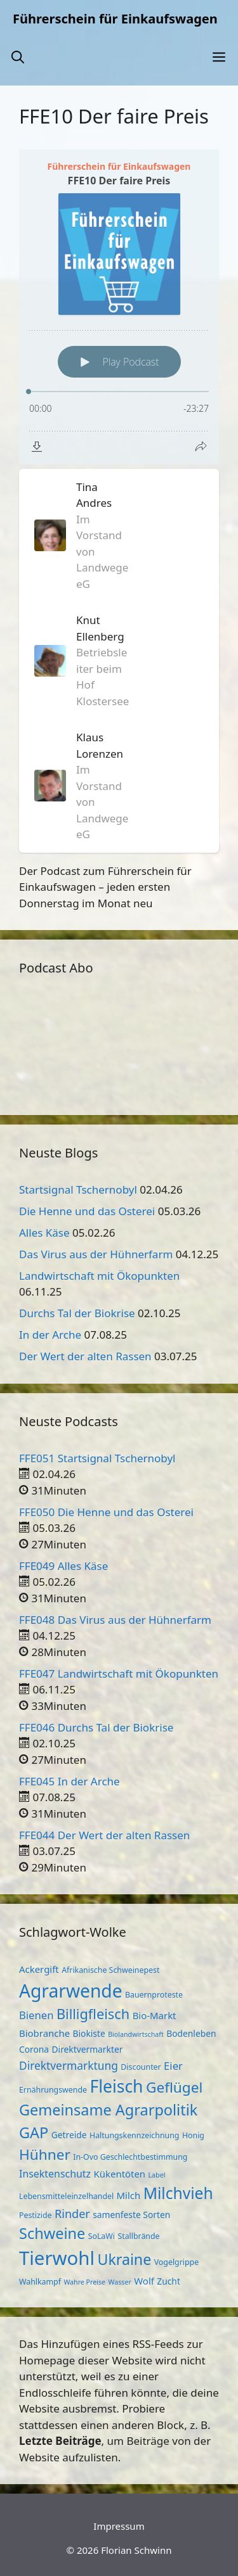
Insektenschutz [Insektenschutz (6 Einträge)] (55, 2174)
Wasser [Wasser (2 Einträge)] (120, 2282)
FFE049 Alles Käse (63, 1566)
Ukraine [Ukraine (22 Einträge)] (124, 2259)
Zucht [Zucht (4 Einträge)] (168, 2281)
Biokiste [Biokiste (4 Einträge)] (89, 2033)
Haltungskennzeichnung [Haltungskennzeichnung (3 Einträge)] (134, 2135)
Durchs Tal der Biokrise (77, 1313)
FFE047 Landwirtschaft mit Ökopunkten (118, 1673)
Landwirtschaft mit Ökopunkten (99, 1275)
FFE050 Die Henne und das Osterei (106, 1512)
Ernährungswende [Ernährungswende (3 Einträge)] (53, 2089)
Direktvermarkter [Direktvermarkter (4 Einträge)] (87, 2049)
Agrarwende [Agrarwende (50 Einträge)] (70, 1991)
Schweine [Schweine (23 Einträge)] (52, 2233)
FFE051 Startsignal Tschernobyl (97, 1458)
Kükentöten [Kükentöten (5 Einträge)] (120, 2173)
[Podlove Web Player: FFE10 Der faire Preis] (119, 307)
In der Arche (50, 1334)
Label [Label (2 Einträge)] (157, 2175)
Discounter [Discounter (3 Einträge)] (141, 2067)
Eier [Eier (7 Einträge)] (173, 2065)
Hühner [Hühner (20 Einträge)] (44, 2154)
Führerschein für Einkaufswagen (115, 18)
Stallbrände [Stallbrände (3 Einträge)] (138, 2236)
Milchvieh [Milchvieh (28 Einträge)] (178, 2193)
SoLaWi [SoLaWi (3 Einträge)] (101, 2236)
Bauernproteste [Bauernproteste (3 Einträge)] (154, 1994)
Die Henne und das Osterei (87, 1211)
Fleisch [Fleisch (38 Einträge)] (116, 2086)
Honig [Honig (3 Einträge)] (193, 2135)
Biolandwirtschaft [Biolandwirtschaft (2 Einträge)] (136, 2034)
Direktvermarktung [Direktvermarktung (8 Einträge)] (68, 2065)
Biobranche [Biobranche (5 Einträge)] (44, 2033)
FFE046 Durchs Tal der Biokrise (96, 1727)
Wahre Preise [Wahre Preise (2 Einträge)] (84, 2282)
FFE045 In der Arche (69, 1781)
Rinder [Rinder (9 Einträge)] (72, 2213)
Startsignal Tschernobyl (78, 1189)
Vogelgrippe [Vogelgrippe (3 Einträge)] (176, 2262)
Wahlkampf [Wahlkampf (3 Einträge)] (40, 2281)
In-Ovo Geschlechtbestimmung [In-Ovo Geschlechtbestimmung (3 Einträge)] (130, 2157)
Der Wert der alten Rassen (85, 1356)
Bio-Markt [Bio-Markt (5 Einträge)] (154, 2015)
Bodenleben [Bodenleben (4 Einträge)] (191, 2033)
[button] (18, 57)
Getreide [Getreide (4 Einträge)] (69, 2135)
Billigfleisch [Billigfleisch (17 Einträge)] (92, 2014)
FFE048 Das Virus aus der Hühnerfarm (115, 1619)
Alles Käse (44, 1232)
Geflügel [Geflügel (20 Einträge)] (174, 2087)
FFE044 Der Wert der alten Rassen (104, 1835)
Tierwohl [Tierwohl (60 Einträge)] (57, 2258)
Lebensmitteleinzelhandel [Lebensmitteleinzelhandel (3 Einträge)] (66, 2196)
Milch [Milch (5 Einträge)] (129, 2195)
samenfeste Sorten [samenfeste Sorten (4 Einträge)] (131, 2215)
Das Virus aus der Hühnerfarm (96, 1254)
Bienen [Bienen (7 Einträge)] (36, 2015)
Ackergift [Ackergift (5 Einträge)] (39, 1969)
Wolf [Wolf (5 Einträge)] (144, 2280)
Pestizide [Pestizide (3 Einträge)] (35, 2215)
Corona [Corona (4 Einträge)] (34, 2049)
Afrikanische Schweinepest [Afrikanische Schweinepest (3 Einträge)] (110, 1970)
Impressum (118, 2526)
